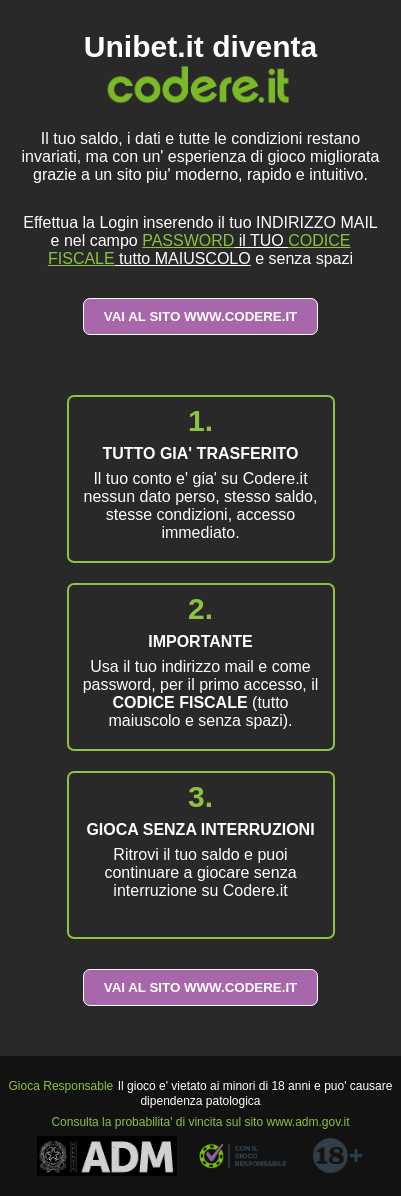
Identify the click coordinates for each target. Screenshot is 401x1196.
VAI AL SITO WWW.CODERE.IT (201, 316)
